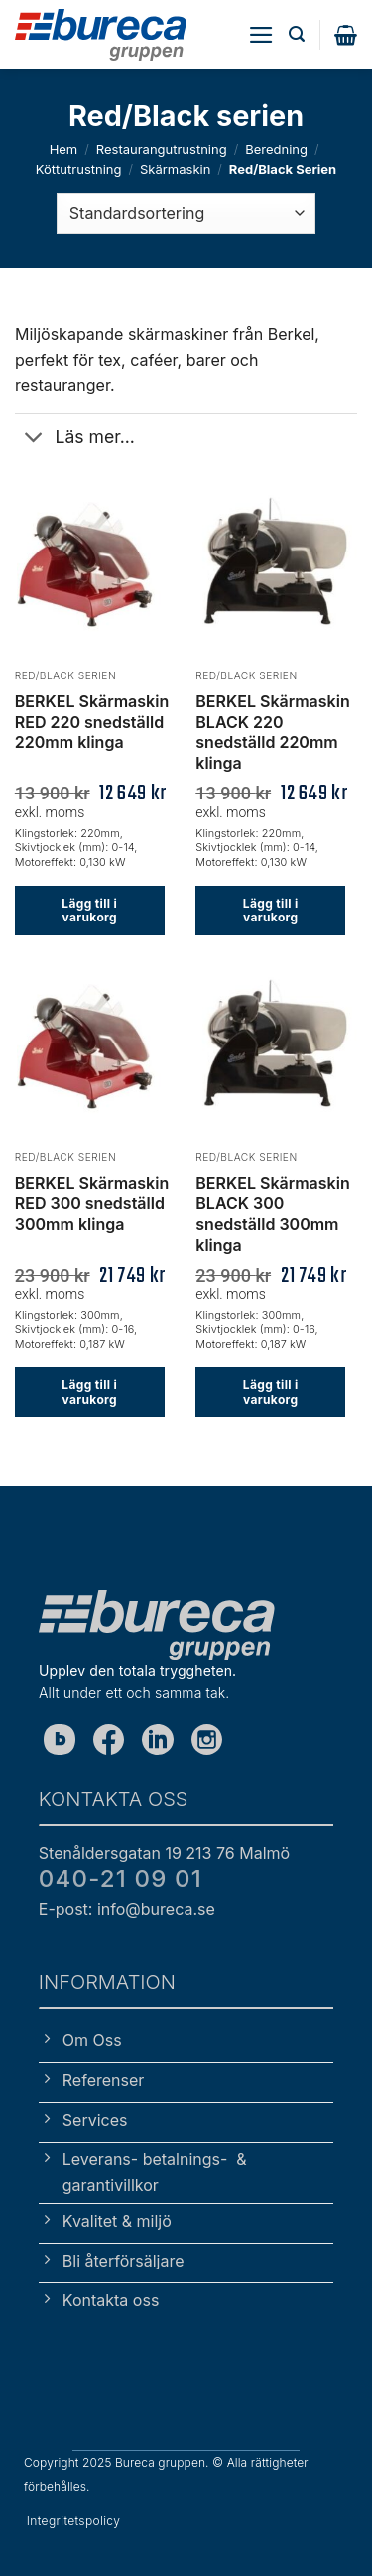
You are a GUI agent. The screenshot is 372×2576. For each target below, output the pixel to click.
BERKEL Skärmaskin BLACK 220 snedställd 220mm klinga (272, 732)
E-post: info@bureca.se (127, 1909)
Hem (64, 149)
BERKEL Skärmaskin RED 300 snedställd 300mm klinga (92, 1204)
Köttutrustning (79, 169)
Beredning (276, 149)
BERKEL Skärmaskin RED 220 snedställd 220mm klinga (92, 722)
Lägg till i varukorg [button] (89, 910)
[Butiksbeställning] (186, 213)
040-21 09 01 (120, 1878)
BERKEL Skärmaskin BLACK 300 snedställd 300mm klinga (272, 1214)
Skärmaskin (175, 169)
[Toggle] (34, 440)
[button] (261, 35)
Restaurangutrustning (161, 149)
